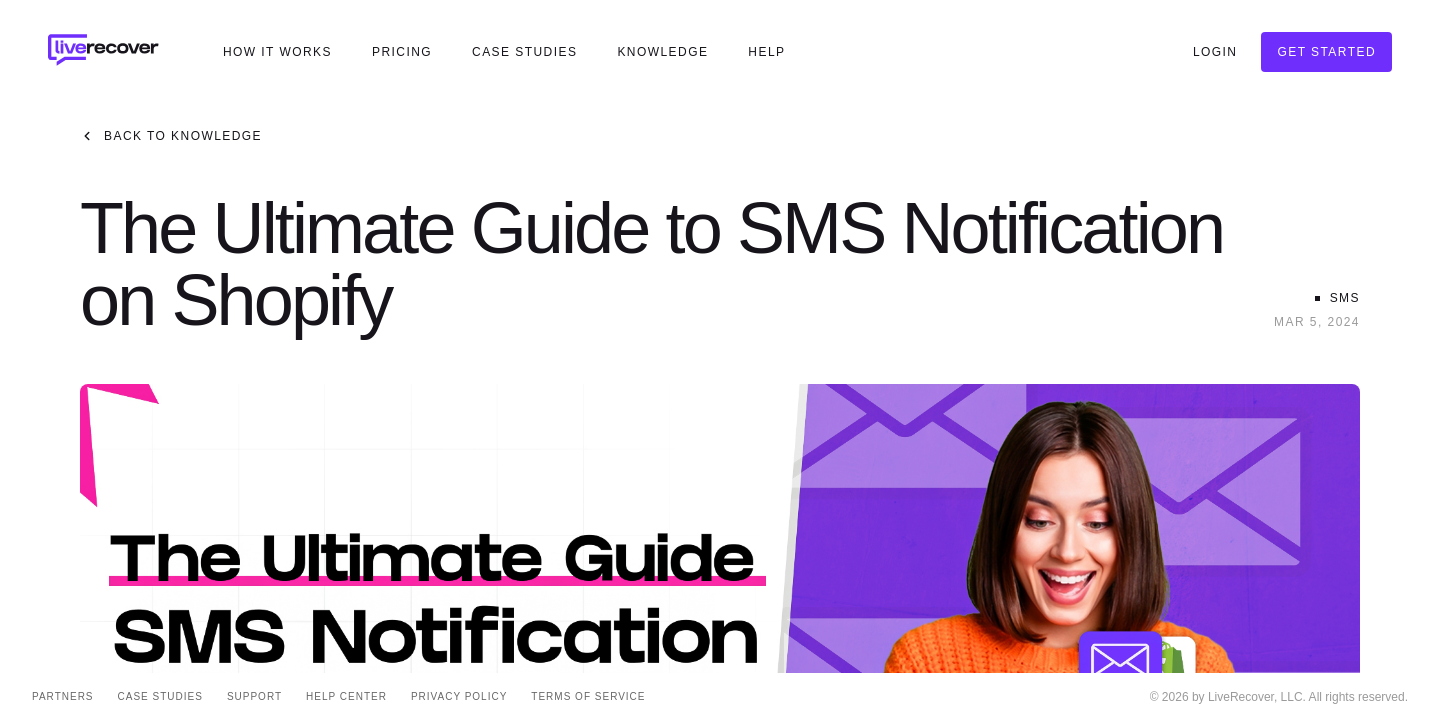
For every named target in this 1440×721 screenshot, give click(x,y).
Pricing (402, 52)
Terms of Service (588, 696)
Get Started (1326, 52)
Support (254, 696)
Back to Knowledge (171, 136)
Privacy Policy (459, 696)
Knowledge (662, 52)
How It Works (277, 52)
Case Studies (524, 52)
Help (766, 52)
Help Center (346, 696)
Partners (63, 696)
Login (1215, 52)
